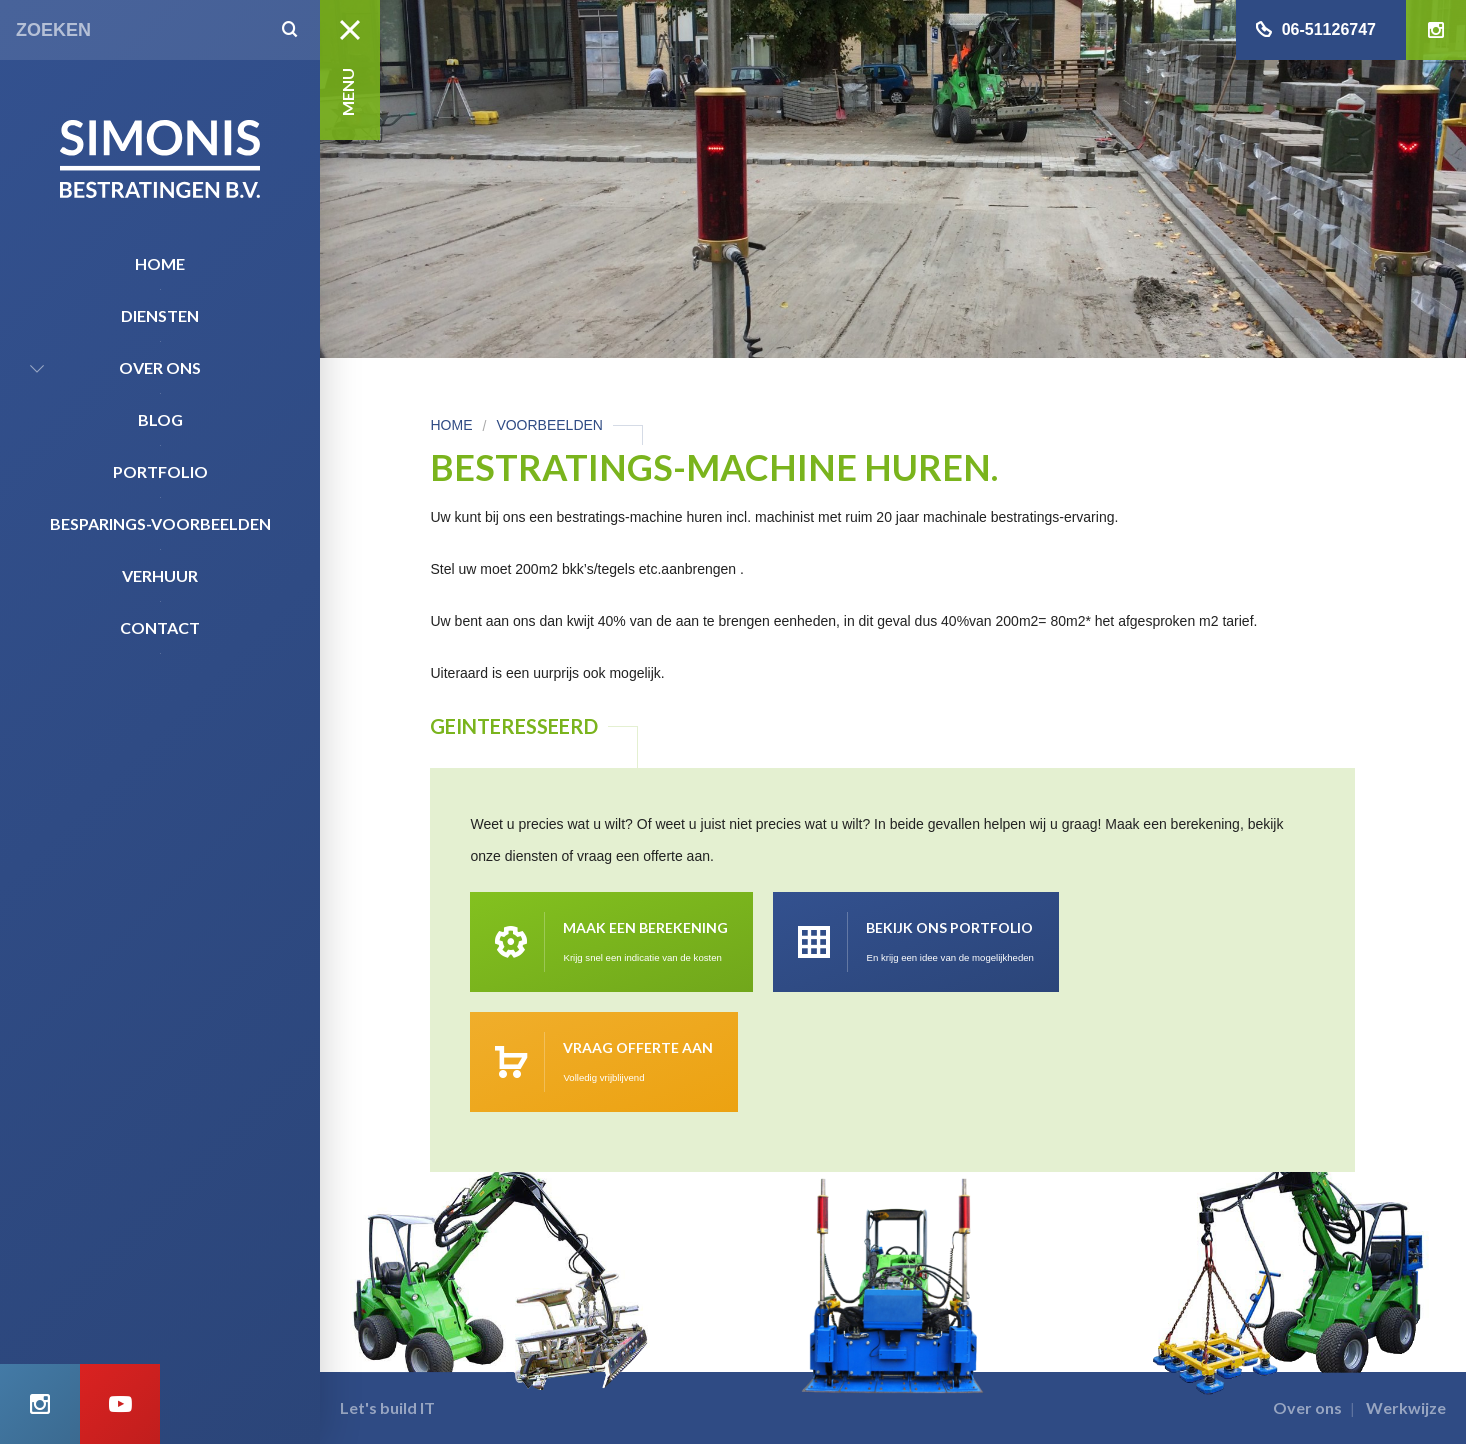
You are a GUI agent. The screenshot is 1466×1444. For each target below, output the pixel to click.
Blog (160, 419)
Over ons (160, 367)
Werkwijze (1406, 1407)
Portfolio (160, 471)
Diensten (160, 315)
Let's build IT (387, 1407)
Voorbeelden (549, 425)
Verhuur (160, 575)
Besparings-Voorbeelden (160, 523)
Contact (160, 627)
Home (160, 263)
